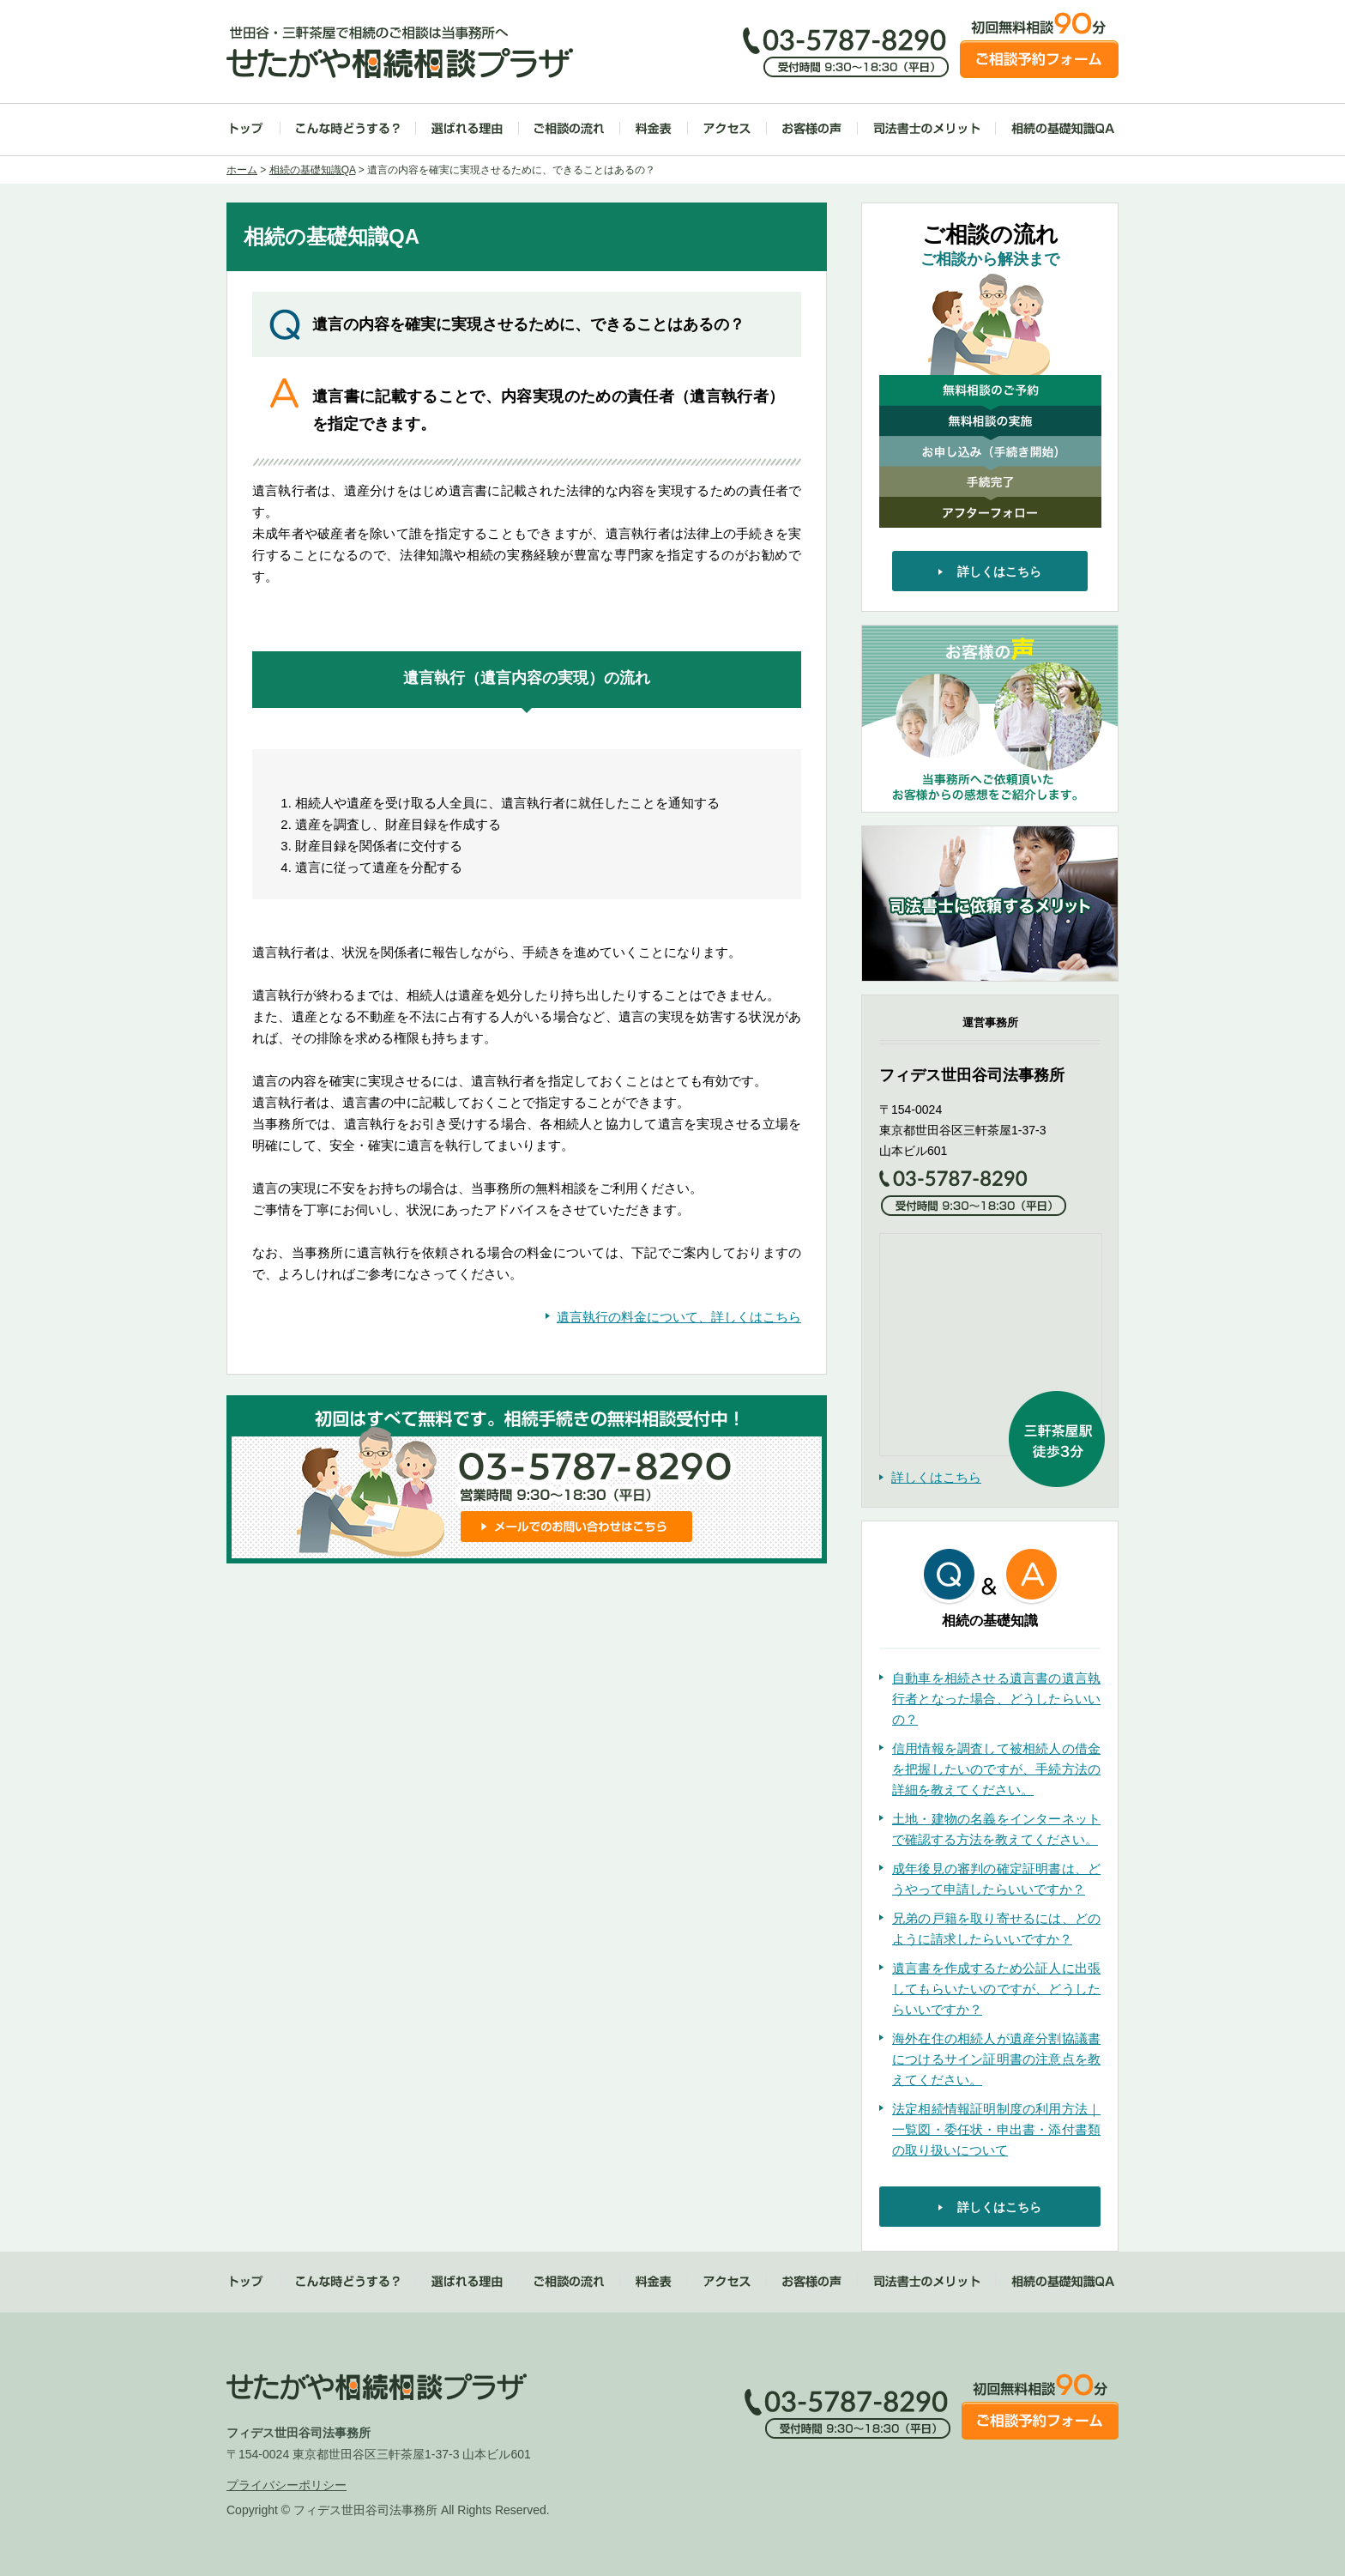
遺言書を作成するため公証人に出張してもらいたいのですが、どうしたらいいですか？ (996, 1989)
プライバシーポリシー (286, 2485)
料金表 (654, 128)
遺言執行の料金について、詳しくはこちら (679, 1316)
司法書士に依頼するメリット (990, 903)
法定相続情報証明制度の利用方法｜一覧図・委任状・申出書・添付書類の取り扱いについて (996, 2129)
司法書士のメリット (926, 128)
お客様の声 (811, 128)
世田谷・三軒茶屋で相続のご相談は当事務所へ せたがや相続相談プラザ (399, 52)
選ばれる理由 (467, 128)
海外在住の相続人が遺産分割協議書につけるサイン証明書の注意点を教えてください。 (996, 2059)
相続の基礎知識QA (1062, 128)
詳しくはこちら (936, 1477)
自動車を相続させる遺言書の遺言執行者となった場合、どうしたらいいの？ (996, 1698)
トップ (247, 128)
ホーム (241, 170)
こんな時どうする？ (348, 128)
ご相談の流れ (569, 128)
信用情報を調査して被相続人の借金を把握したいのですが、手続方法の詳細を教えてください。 (996, 1769)
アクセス (727, 128)
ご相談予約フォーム (1039, 59)
